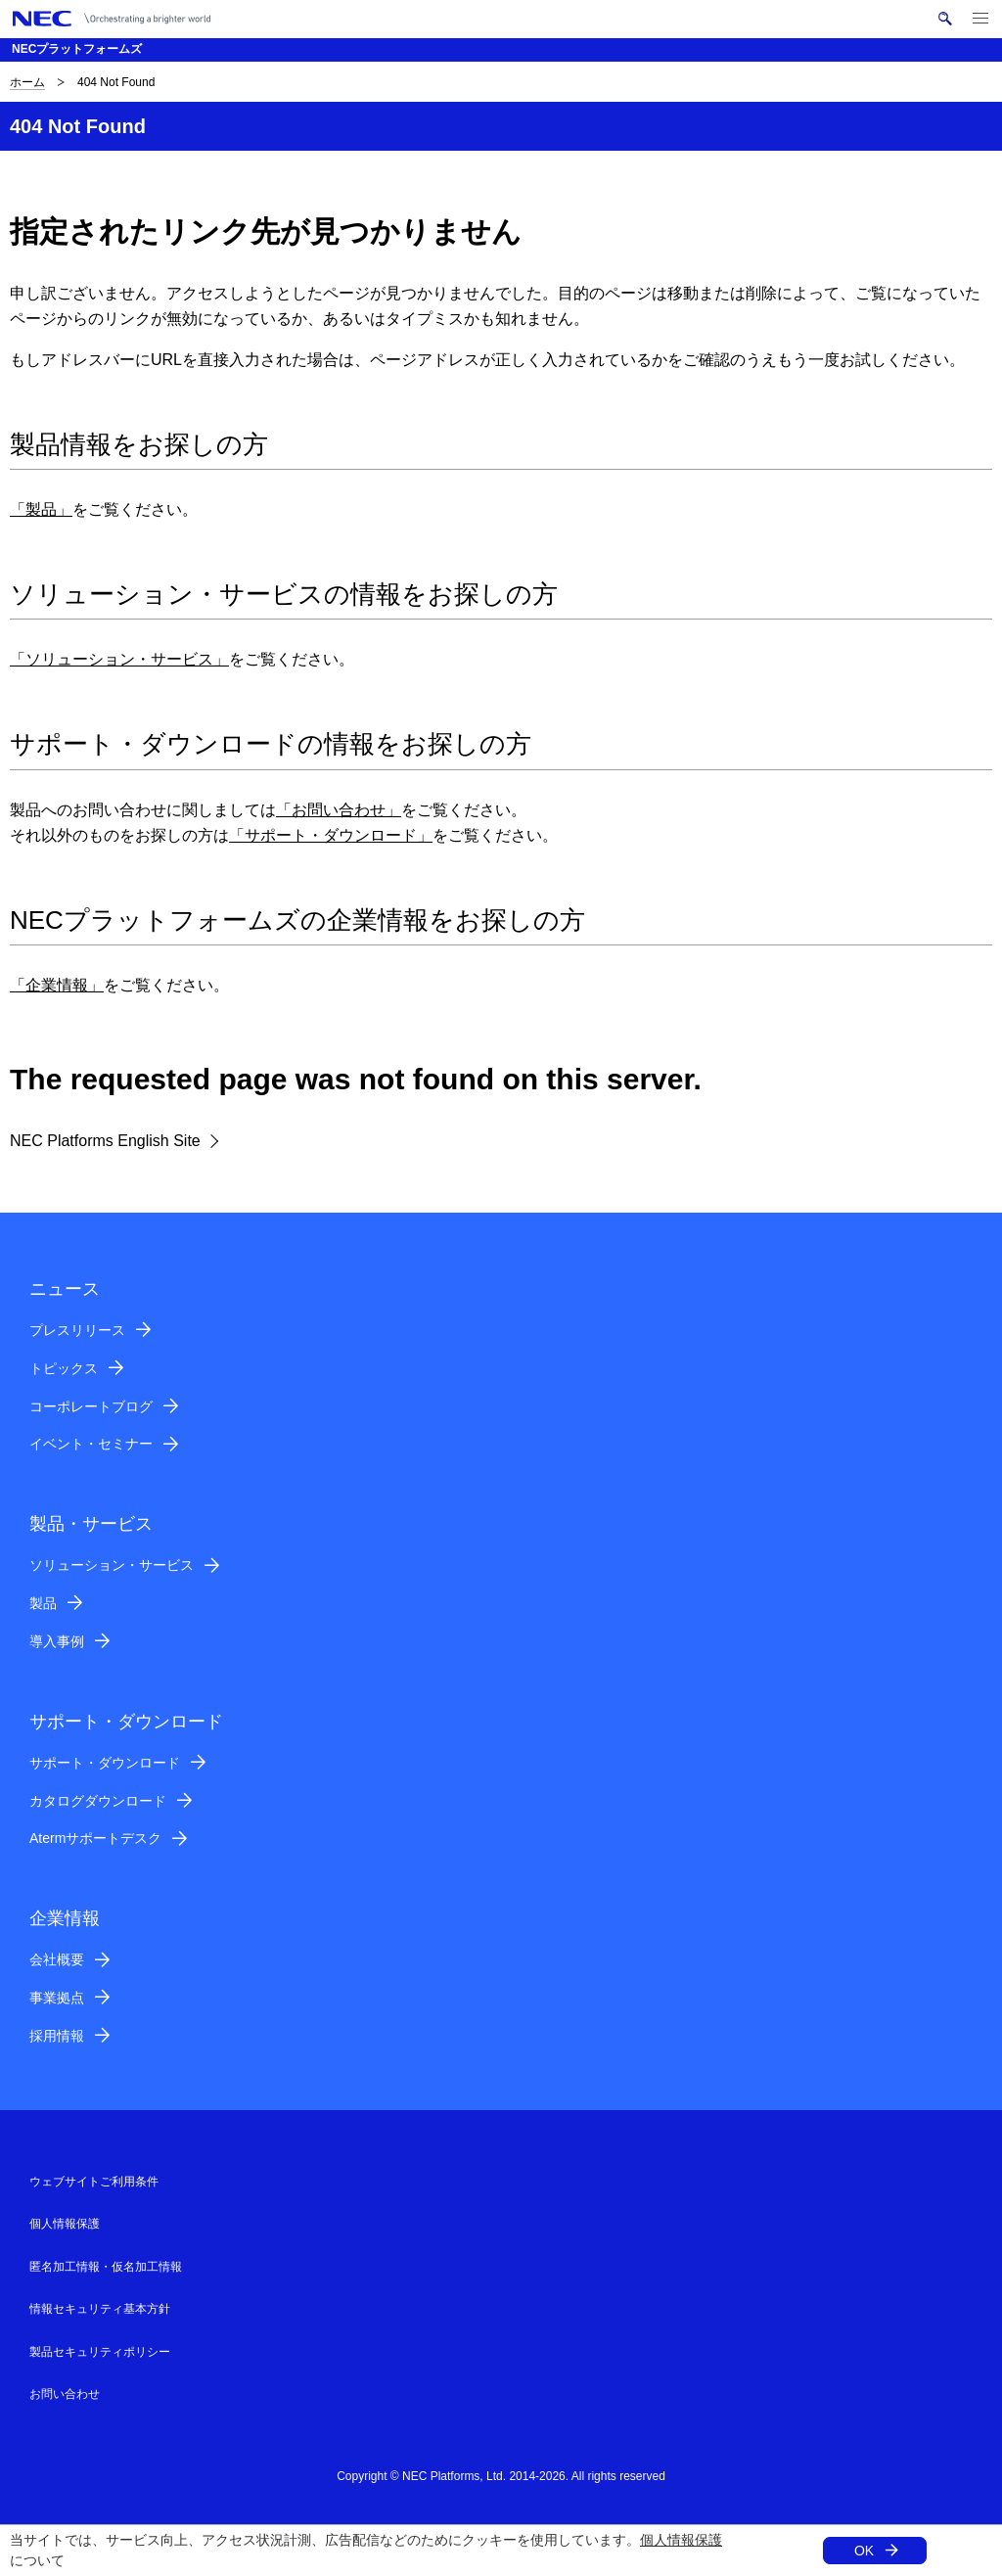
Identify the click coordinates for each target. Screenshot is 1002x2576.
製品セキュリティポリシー (99, 2352)
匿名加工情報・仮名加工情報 (105, 2267)
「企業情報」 (57, 985)
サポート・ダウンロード (104, 1763)
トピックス (63, 1368)
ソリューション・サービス (111, 1565)
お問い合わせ (64, 2394)
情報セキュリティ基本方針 (99, 2309)
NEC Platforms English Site (105, 1140)
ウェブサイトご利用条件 (94, 2181)
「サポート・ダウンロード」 (331, 835)
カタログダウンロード (97, 1801)
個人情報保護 (681, 2540)
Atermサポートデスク (95, 1838)
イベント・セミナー (91, 1443)
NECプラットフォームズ (77, 49)
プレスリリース (77, 1330)
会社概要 (56, 1959)
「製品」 (41, 509)
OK (864, 2550)
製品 (43, 1603)
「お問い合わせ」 (338, 810)
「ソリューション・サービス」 (119, 659)
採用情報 (56, 2036)
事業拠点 (56, 1997)
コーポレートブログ (91, 1406)
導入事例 (56, 1641)
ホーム (27, 82)
